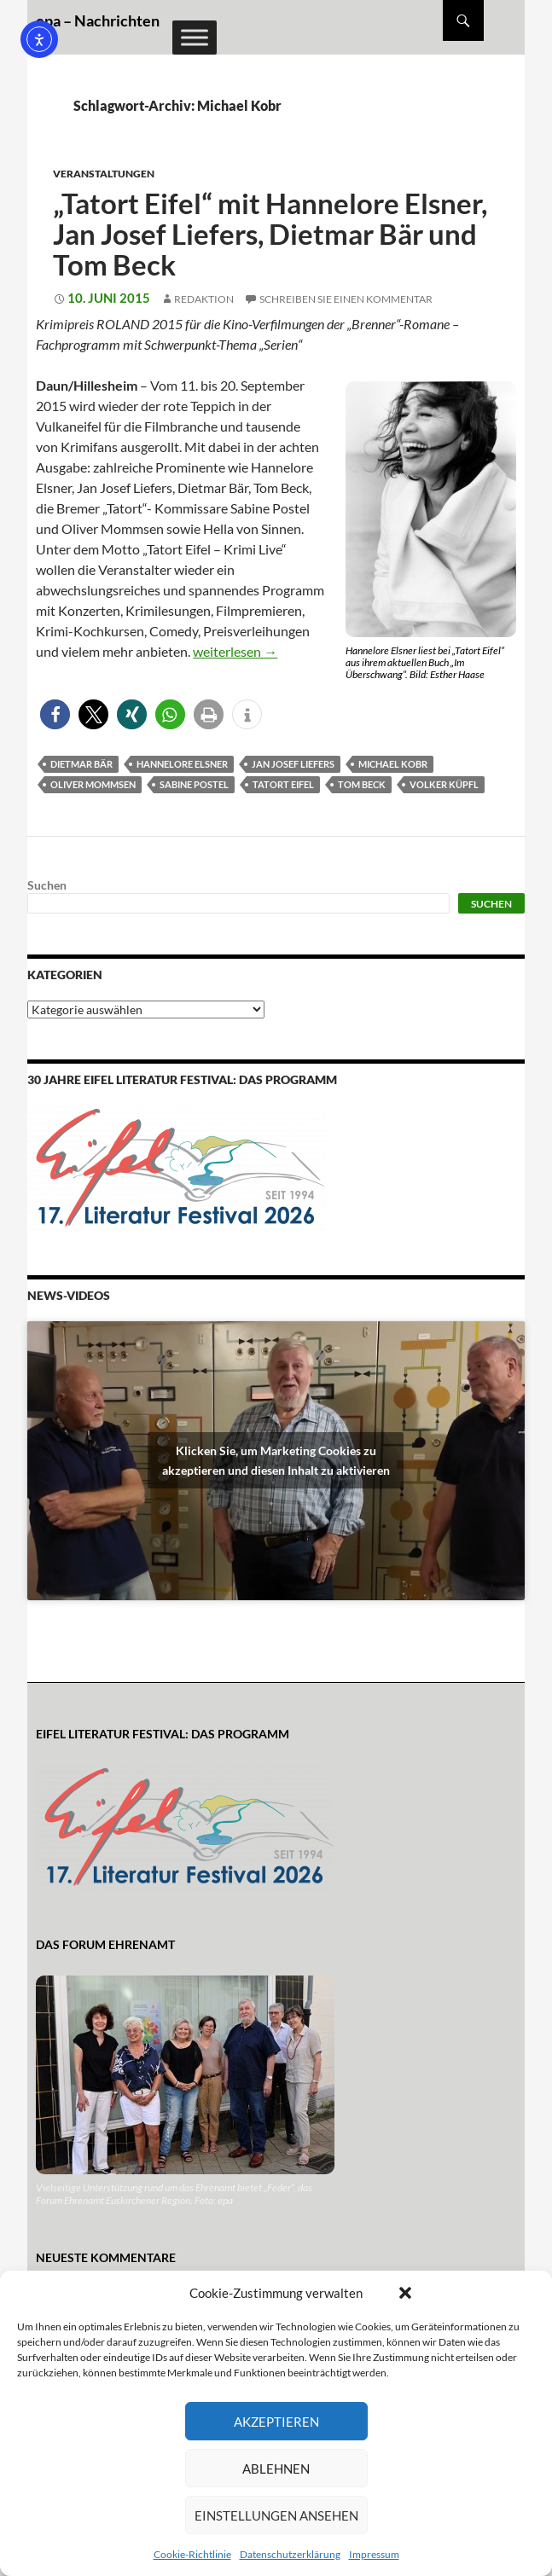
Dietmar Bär (81, 763)
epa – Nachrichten (98, 20)
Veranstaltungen (103, 173)
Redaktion (204, 299)
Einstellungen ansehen (276, 2515)
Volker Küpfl (444, 784)
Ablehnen (276, 2468)
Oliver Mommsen (93, 784)
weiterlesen (235, 651)
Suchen (47, 885)
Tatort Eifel (283, 784)
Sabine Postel (194, 784)
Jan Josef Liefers (293, 763)
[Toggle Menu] (194, 37)
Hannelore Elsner (182, 763)
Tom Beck (362, 784)
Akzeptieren (276, 2421)
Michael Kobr (392, 763)
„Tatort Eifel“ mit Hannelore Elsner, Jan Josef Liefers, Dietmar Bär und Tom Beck (270, 233)
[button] (405, 2292)
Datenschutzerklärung (290, 2554)
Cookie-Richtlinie (192, 2554)
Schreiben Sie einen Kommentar (346, 299)
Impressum (374, 2554)
